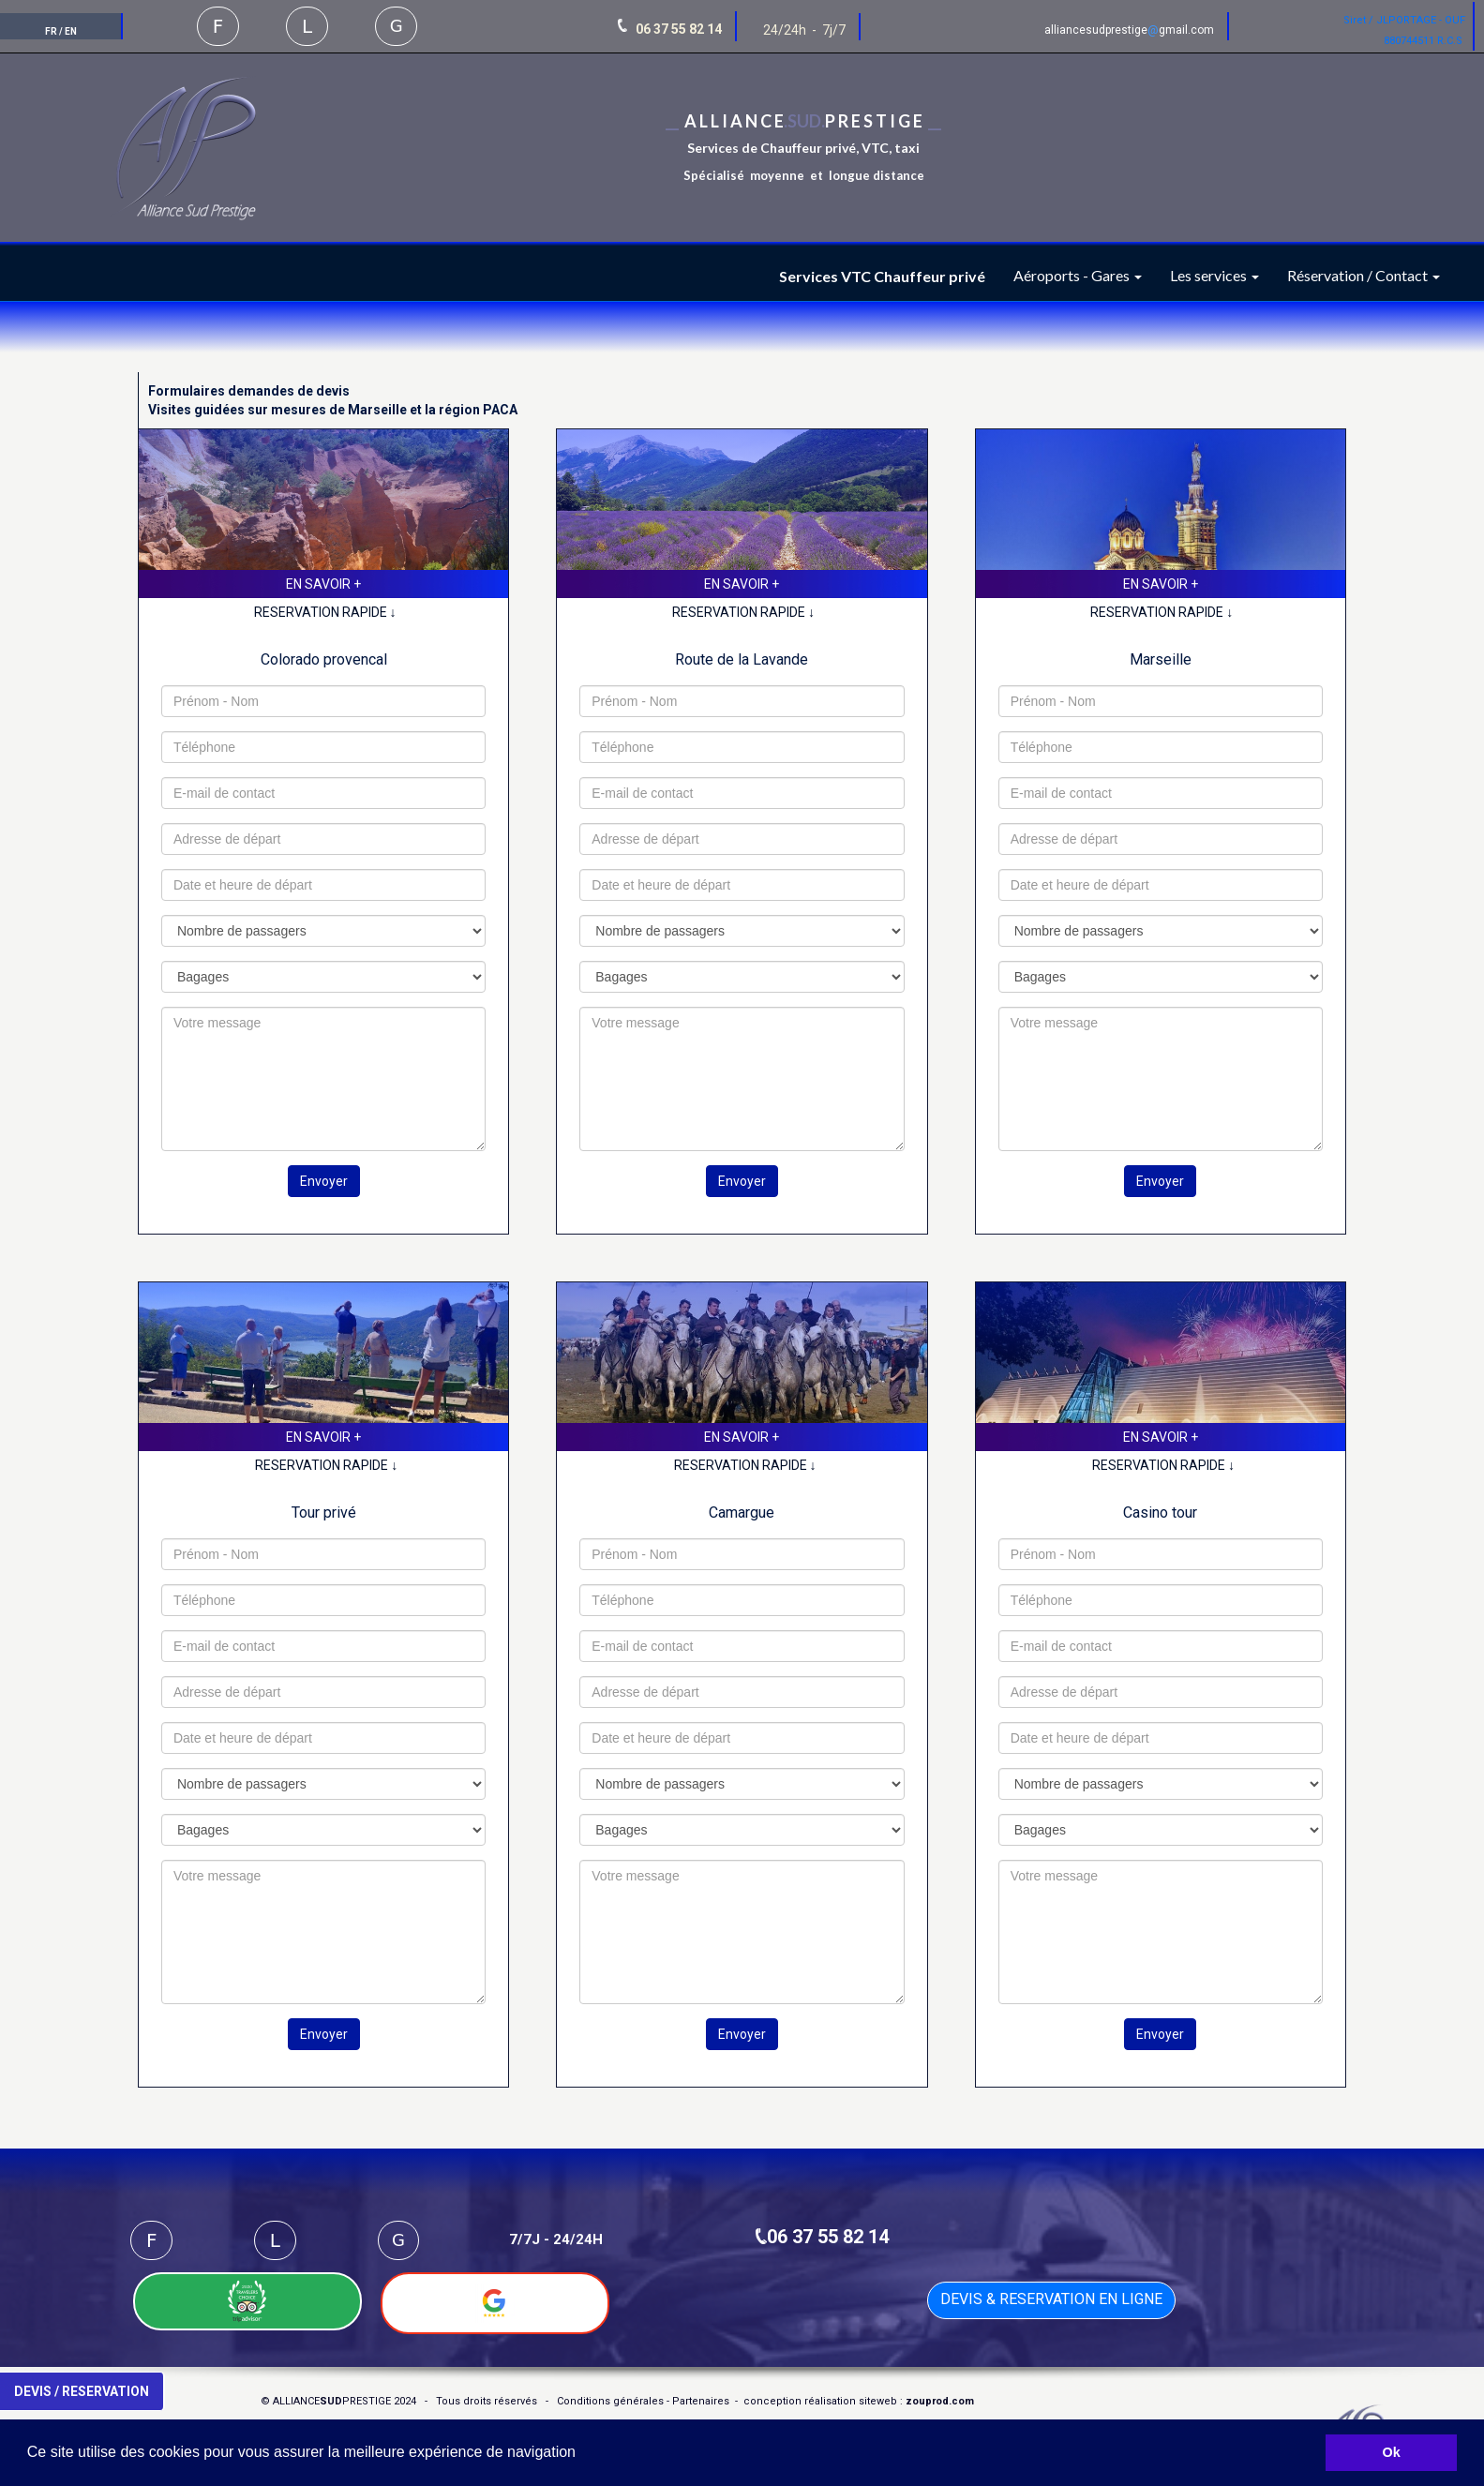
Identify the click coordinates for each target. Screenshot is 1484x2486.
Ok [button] (1392, 2452)
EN (71, 31)
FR (51, 31)
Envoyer (324, 1181)
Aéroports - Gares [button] (1077, 275)
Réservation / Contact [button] (1363, 275)
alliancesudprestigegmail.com (1129, 30)
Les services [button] (1214, 275)
